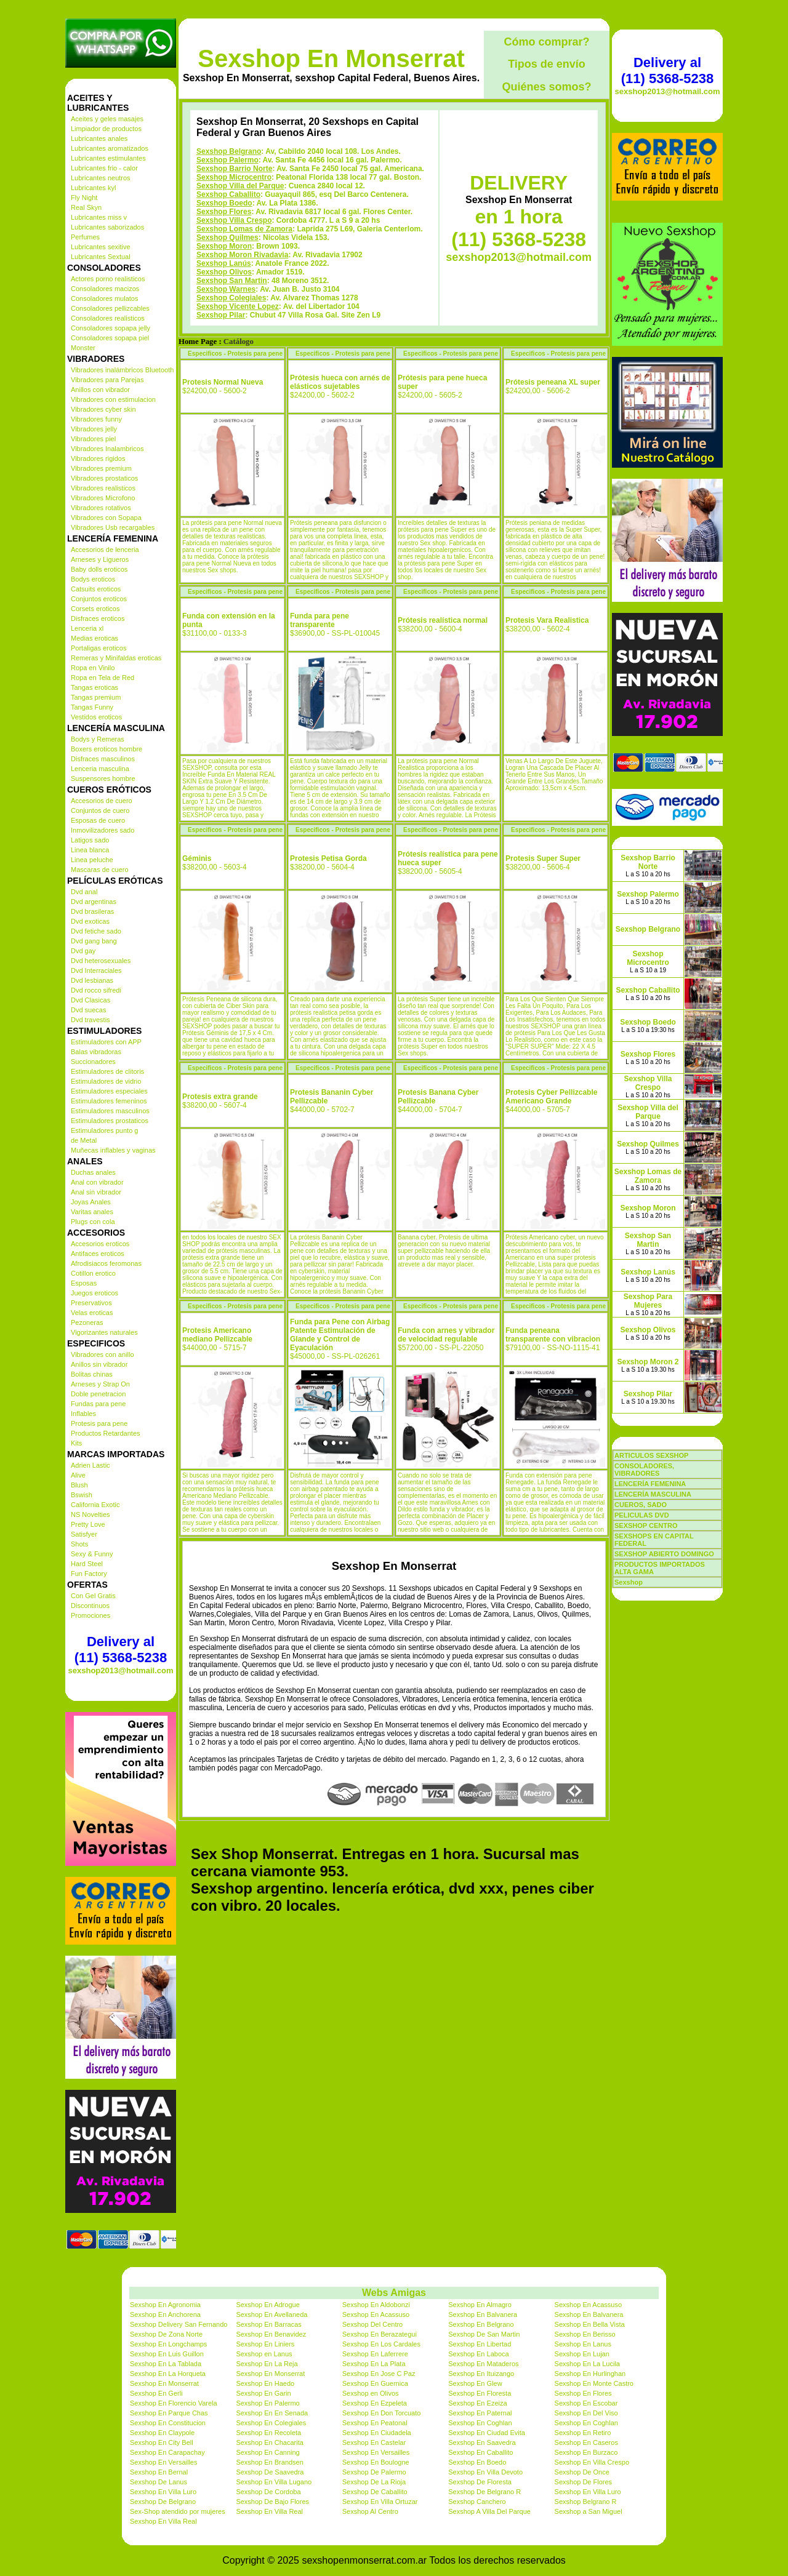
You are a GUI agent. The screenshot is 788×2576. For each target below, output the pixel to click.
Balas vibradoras (96, 1051)
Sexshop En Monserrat (331, 58)
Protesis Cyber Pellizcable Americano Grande (551, 1096)
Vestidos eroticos (96, 717)
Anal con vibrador (97, 1182)
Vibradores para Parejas (107, 379)
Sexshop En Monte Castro (594, 2383)
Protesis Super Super (543, 858)
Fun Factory (89, 1573)
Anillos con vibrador (100, 389)
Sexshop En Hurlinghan (590, 2373)
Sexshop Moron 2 (647, 1362)
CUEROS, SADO (640, 1504)
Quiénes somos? (546, 87)
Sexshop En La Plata (374, 2363)
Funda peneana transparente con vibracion (552, 1334)
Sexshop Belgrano (228, 151)
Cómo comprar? (546, 42)
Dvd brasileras (92, 911)
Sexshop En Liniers (265, 2344)
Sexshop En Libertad (479, 2344)
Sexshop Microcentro (233, 177)
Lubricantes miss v (99, 217)
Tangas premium (96, 697)
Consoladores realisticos (108, 318)
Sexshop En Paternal (480, 2413)
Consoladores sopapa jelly (110, 328)
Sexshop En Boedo (477, 2462)
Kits (76, 1443)
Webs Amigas (394, 2292)
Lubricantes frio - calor (104, 168)
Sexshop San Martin (231, 280)
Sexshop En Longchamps (168, 2344)
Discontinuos (90, 1605)
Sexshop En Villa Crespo (592, 2462)
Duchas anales (93, 1172)
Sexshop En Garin (263, 2393)
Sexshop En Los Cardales (381, 2344)
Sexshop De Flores (584, 2482)
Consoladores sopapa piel (110, 338)
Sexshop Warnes (225, 289)
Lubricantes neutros (101, 178)
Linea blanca (90, 850)
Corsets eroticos (95, 608)
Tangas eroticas (94, 687)
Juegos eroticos (94, 1293)
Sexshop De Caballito (375, 2491)
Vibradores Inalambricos (107, 448)
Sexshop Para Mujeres (648, 1301)
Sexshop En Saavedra (481, 2442)
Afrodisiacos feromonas (106, 1263)
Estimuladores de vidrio (106, 1081)
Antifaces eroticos (97, 1253)
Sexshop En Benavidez (271, 2334)
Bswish (81, 1494)
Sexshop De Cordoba (268, 2491)
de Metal (84, 1140)
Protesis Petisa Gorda (328, 858)
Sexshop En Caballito (480, 2452)
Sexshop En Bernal (159, 2472)
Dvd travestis (90, 1019)
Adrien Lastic (90, 1465)
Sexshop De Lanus (158, 2482)
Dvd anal (84, 891)
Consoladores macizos (105, 288)
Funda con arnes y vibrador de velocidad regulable (446, 1334)
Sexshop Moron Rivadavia (242, 254)
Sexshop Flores (223, 211)
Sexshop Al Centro (370, 2511)
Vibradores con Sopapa (106, 517)
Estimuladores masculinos (110, 1110)
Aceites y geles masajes (107, 118)
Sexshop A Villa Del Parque (489, 2511)
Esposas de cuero (98, 820)
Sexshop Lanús (223, 263)
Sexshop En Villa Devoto (485, 2472)
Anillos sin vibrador (99, 1364)
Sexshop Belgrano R (586, 2501)
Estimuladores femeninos (109, 1101)
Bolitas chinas (92, 1374)
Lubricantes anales (99, 138)
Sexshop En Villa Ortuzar (380, 2501)
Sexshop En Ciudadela (376, 2432)
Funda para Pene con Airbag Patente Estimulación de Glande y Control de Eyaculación (340, 1335)
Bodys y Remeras (97, 739)
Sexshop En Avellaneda (271, 2314)
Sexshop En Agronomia (165, 2304)
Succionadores (93, 1061)
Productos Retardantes (105, 1433)
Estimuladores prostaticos (109, 1120)
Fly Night (84, 197)
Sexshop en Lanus (264, 2354)
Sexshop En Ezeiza (477, 2403)
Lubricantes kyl (93, 187)
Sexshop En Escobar (586, 2403)
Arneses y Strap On (100, 1384)
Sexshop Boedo (224, 203)
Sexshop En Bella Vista (590, 2324)
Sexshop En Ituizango (481, 2373)
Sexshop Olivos (224, 272)
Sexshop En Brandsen (269, 2462)
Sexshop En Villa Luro (163, 2491)
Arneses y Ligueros (100, 559)
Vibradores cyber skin (103, 409)
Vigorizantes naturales (104, 1332)
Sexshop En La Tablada (165, 2363)
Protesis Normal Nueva (222, 382)
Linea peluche (92, 859)
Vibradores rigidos (98, 458)
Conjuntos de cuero (100, 810)
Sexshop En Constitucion (168, 2422)
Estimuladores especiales (109, 1091)
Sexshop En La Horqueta (168, 2373)
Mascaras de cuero (100, 869)
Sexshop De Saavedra (270, 2472)
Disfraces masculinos (103, 758)
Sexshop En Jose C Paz (379, 2373)
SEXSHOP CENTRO (646, 1525)
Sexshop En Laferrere (375, 2354)
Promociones (90, 1615)
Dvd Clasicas (90, 1000)
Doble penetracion (98, 1394)
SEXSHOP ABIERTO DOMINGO (664, 1554)
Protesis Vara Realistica (547, 620)
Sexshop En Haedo (265, 2383)
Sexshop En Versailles (375, 2452)
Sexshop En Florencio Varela (173, 2403)
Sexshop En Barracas (268, 2324)
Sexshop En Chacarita (269, 2442)
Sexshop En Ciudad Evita (486, 2432)
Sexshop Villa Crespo (234, 220)
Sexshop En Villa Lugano (274, 2482)
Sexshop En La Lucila (587, 2363)
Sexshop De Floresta (480, 2482)
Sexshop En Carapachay (167, 2452)
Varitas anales (92, 1211)
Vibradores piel (93, 438)
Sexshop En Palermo (267, 2403)
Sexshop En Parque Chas (169, 2413)
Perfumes (85, 237)
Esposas (84, 1283)
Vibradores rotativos (101, 507)
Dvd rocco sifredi (96, 990)
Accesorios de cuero (101, 800)
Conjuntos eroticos (99, 598)
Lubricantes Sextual (101, 256)
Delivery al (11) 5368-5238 (120, 1649)
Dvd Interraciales (96, 970)
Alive (78, 1475)
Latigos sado (90, 840)
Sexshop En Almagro (480, 2304)
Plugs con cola (93, 1221)
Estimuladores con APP (106, 1042)
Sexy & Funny (92, 1554)
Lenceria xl (87, 628)
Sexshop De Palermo (374, 2472)
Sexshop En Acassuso (588, 2304)
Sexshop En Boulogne (375, 2462)
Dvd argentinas (93, 901)
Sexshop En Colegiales (271, 2422)
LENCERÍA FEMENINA (650, 1483)
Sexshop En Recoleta (268, 2432)
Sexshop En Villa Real (269, 2511)
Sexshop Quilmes (227, 237)
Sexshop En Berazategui (379, 2334)
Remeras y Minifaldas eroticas (116, 658)
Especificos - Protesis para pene (235, 353)
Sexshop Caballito (228, 194)
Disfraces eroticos (97, 618)
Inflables (83, 1413)
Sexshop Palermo (227, 160)
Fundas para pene (98, 1403)
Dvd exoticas (90, 921)
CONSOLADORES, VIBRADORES (644, 1469)
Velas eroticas (92, 1312)
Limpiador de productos (106, 128)
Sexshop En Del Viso (586, 2413)
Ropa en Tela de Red (102, 677)
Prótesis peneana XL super (552, 382)
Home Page (198, 341)
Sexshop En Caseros (586, 2442)
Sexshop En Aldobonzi (376, 2304)
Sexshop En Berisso (585, 2334)
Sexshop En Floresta (479, 2393)
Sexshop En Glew (475, 2383)
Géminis (196, 858)
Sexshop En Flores (583, 2393)
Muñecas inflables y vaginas (113, 1150)
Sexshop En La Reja (266, 2363)
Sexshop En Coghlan (480, 2422)
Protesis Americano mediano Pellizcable (217, 1334)
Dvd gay (83, 950)
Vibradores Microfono (103, 498)
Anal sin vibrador (96, 1192)
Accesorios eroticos (100, 1243)
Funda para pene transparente (319, 620)
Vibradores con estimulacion (113, 399)
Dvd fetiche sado (96, 931)
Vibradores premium (101, 468)
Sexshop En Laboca (478, 2354)
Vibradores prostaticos (104, 478)
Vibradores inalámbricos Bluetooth (122, 370)
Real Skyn (86, 207)
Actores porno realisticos (108, 278)
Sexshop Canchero (477, 2501)
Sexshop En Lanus (583, 2344)
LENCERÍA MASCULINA (652, 1494)
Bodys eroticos (93, 579)
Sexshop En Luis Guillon (167, 2354)
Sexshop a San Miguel (588, 2511)
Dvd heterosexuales (101, 960)
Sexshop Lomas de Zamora (244, 229)
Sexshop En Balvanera (482, 2314)
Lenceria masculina (100, 768)
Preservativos (91, 1302)
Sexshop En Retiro (583, 2432)
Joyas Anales (91, 1202)
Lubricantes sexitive (101, 246)
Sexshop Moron (224, 246)
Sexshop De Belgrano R (484, 2491)
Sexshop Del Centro (372, 2324)
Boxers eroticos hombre (106, 749)
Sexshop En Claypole (162, 2432)
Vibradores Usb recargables (113, 527)
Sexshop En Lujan (582, 2354)
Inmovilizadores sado (102, 830)
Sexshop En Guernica (375, 2383)
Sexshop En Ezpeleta (374, 2403)
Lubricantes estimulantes (108, 158)
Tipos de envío (546, 64)
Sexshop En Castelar (374, 2442)
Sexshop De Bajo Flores (272, 2501)
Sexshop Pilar (220, 315)
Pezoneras (87, 1322)
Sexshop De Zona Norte (166, 2334)
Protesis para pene (99, 1423)
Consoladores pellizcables (110, 308)
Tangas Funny (92, 707)
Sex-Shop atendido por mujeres (177, 2511)
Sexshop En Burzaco (586, 2452)
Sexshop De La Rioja (374, 2482)
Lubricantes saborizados (107, 227)
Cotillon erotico (93, 1273)
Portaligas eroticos (99, 648)
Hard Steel (87, 1563)
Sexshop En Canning (267, 2452)
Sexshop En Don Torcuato (381, 2413)
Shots (79, 1544)
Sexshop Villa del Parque (240, 186)
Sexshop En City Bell (161, 2442)
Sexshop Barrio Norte (234, 168)
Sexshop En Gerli (156, 2393)
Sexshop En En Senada (272, 2413)
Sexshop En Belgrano (480, 2324)
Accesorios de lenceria (105, 549)
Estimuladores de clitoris (107, 1071)
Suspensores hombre (103, 778)
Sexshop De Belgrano (163, 2501)
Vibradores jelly (94, 429)
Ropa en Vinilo (93, 667)
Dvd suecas (88, 1010)
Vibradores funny (96, 419)
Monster (83, 347)
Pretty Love (88, 1524)
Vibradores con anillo (102, 1354)
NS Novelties (90, 1514)
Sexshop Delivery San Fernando (178, 2324)
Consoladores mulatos (104, 298)
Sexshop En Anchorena (165, 2314)
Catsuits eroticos (96, 589)
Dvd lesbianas (92, 980)
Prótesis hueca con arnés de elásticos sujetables (340, 382)
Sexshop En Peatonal (375, 2422)
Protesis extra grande (220, 1096)
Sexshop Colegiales (231, 298)
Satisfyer (84, 1534)
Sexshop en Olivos (370, 2393)
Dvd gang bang (94, 941)
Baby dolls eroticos (99, 569)
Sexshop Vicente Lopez (237, 306)
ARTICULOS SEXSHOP (651, 1455)
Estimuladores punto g (104, 1130)
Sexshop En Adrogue (267, 2304)
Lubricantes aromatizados (109, 148)
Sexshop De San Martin (484, 2334)
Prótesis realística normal (443, 620)
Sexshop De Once (582, 2472)
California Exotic (95, 1504)
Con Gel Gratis (93, 1595)
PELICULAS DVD (641, 1515)
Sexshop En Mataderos (483, 2363)
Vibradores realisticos (103, 488)
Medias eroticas (94, 638)
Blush (79, 1485)
